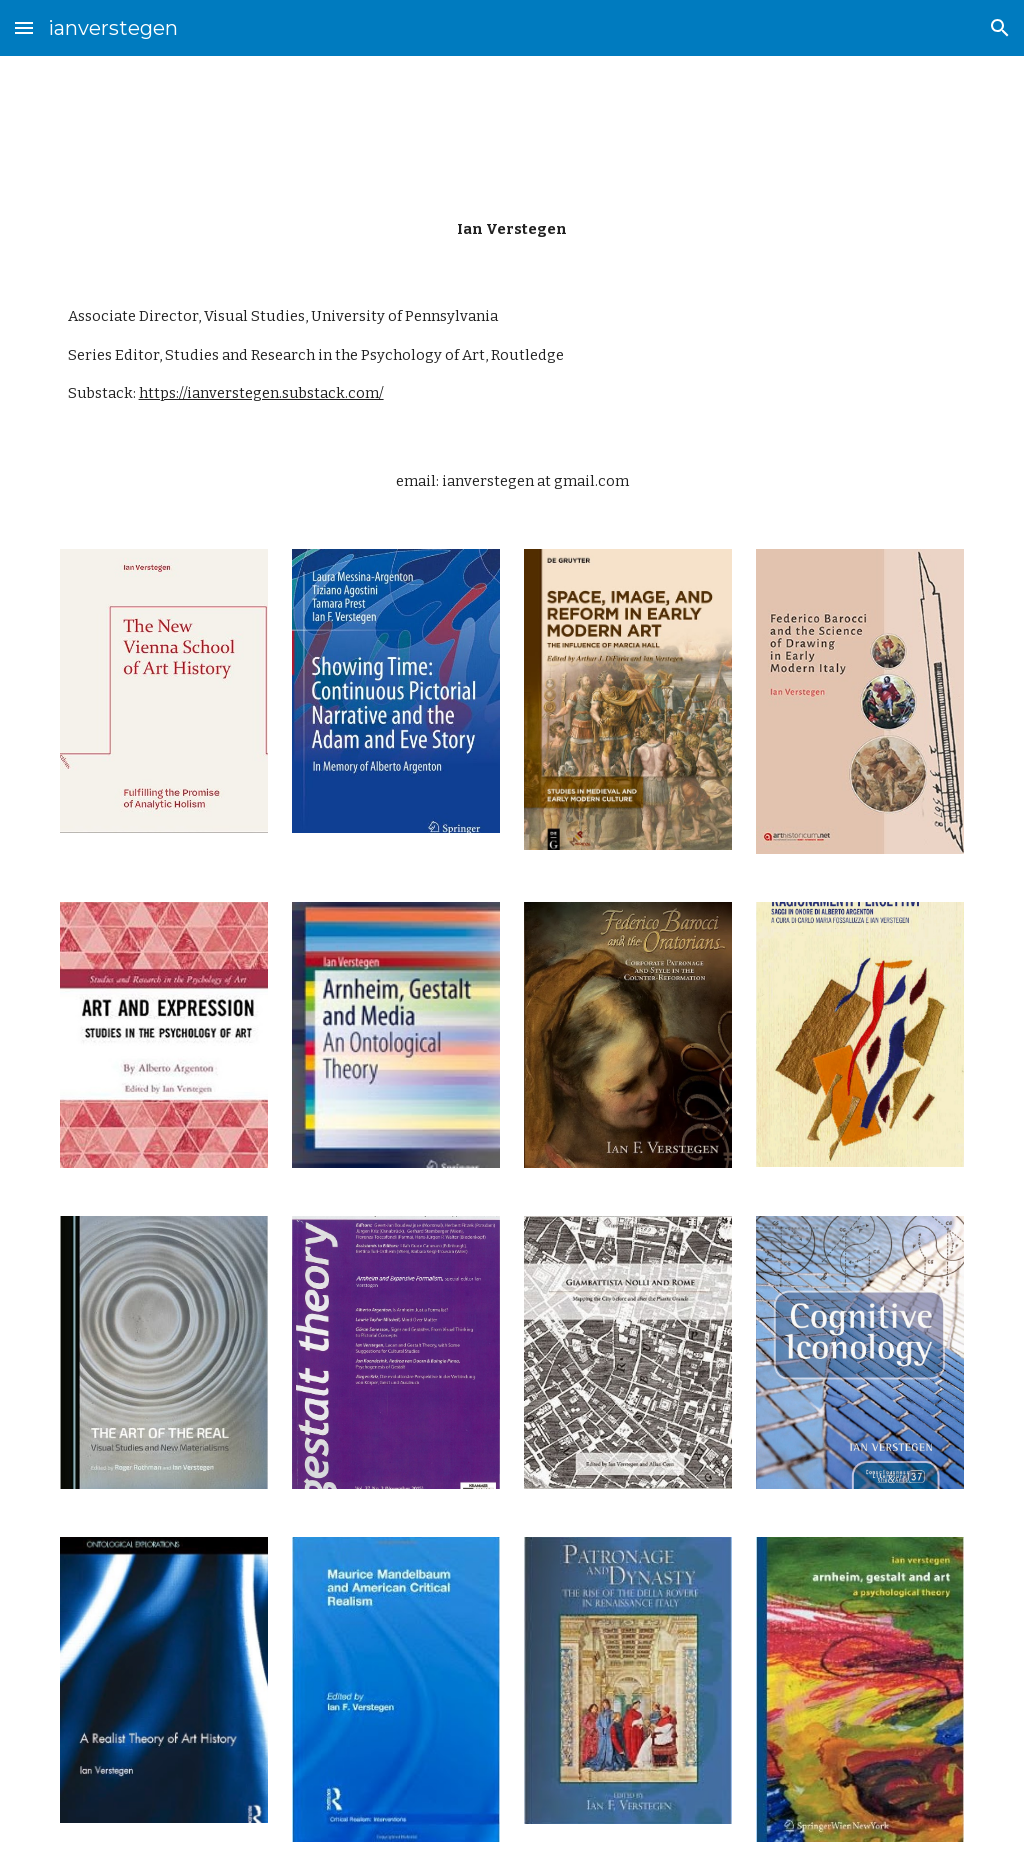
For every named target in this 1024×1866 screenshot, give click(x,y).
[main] (512, 229)
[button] (24, 27)
